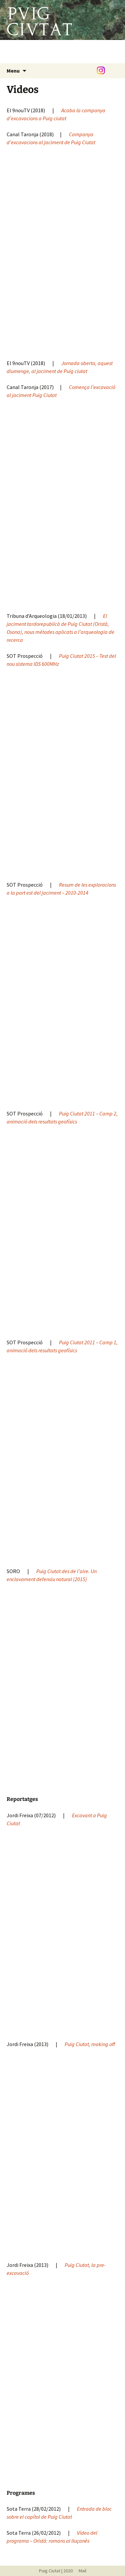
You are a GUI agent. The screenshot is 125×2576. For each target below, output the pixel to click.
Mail (80, 2571)
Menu (13, 70)
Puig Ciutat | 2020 (56, 2571)
